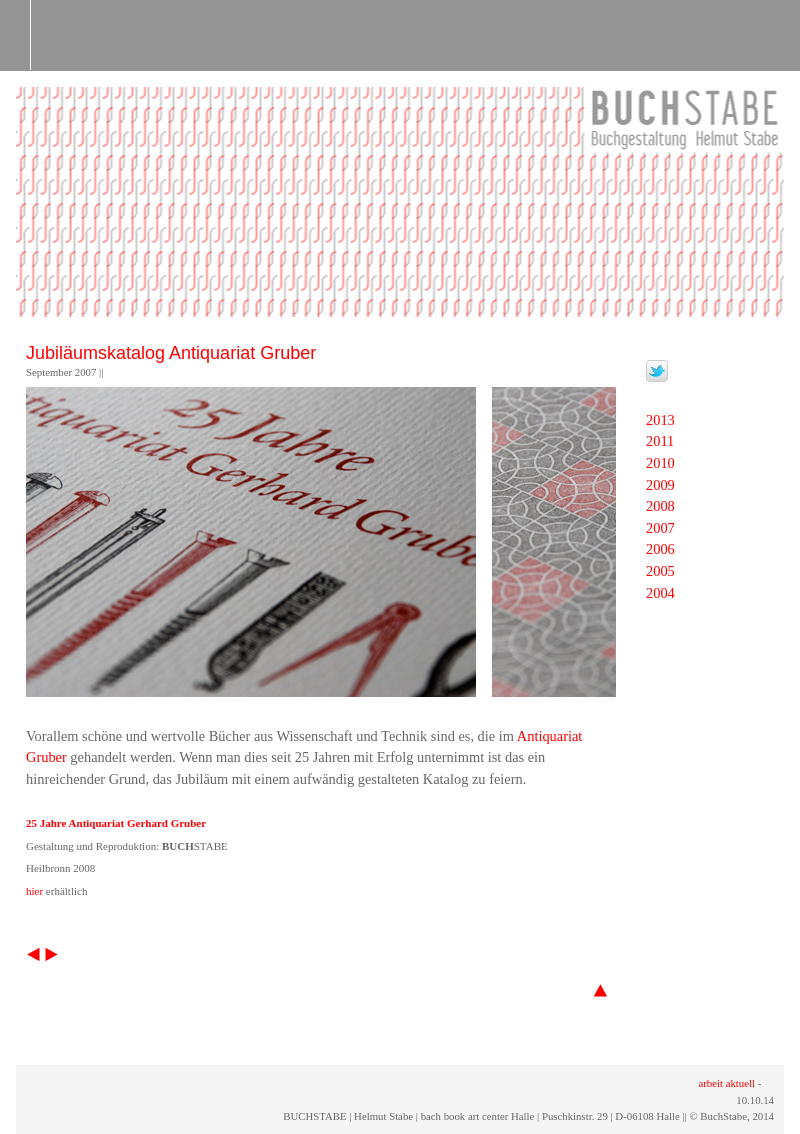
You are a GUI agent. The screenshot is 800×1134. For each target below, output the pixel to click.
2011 (660, 441)
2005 (660, 571)
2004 (660, 593)
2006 (660, 549)
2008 (660, 506)
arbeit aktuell (726, 1083)
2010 (660, 463)
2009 (660, 485)
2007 (660, 528)
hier (34, 891)
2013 (660, 420)
